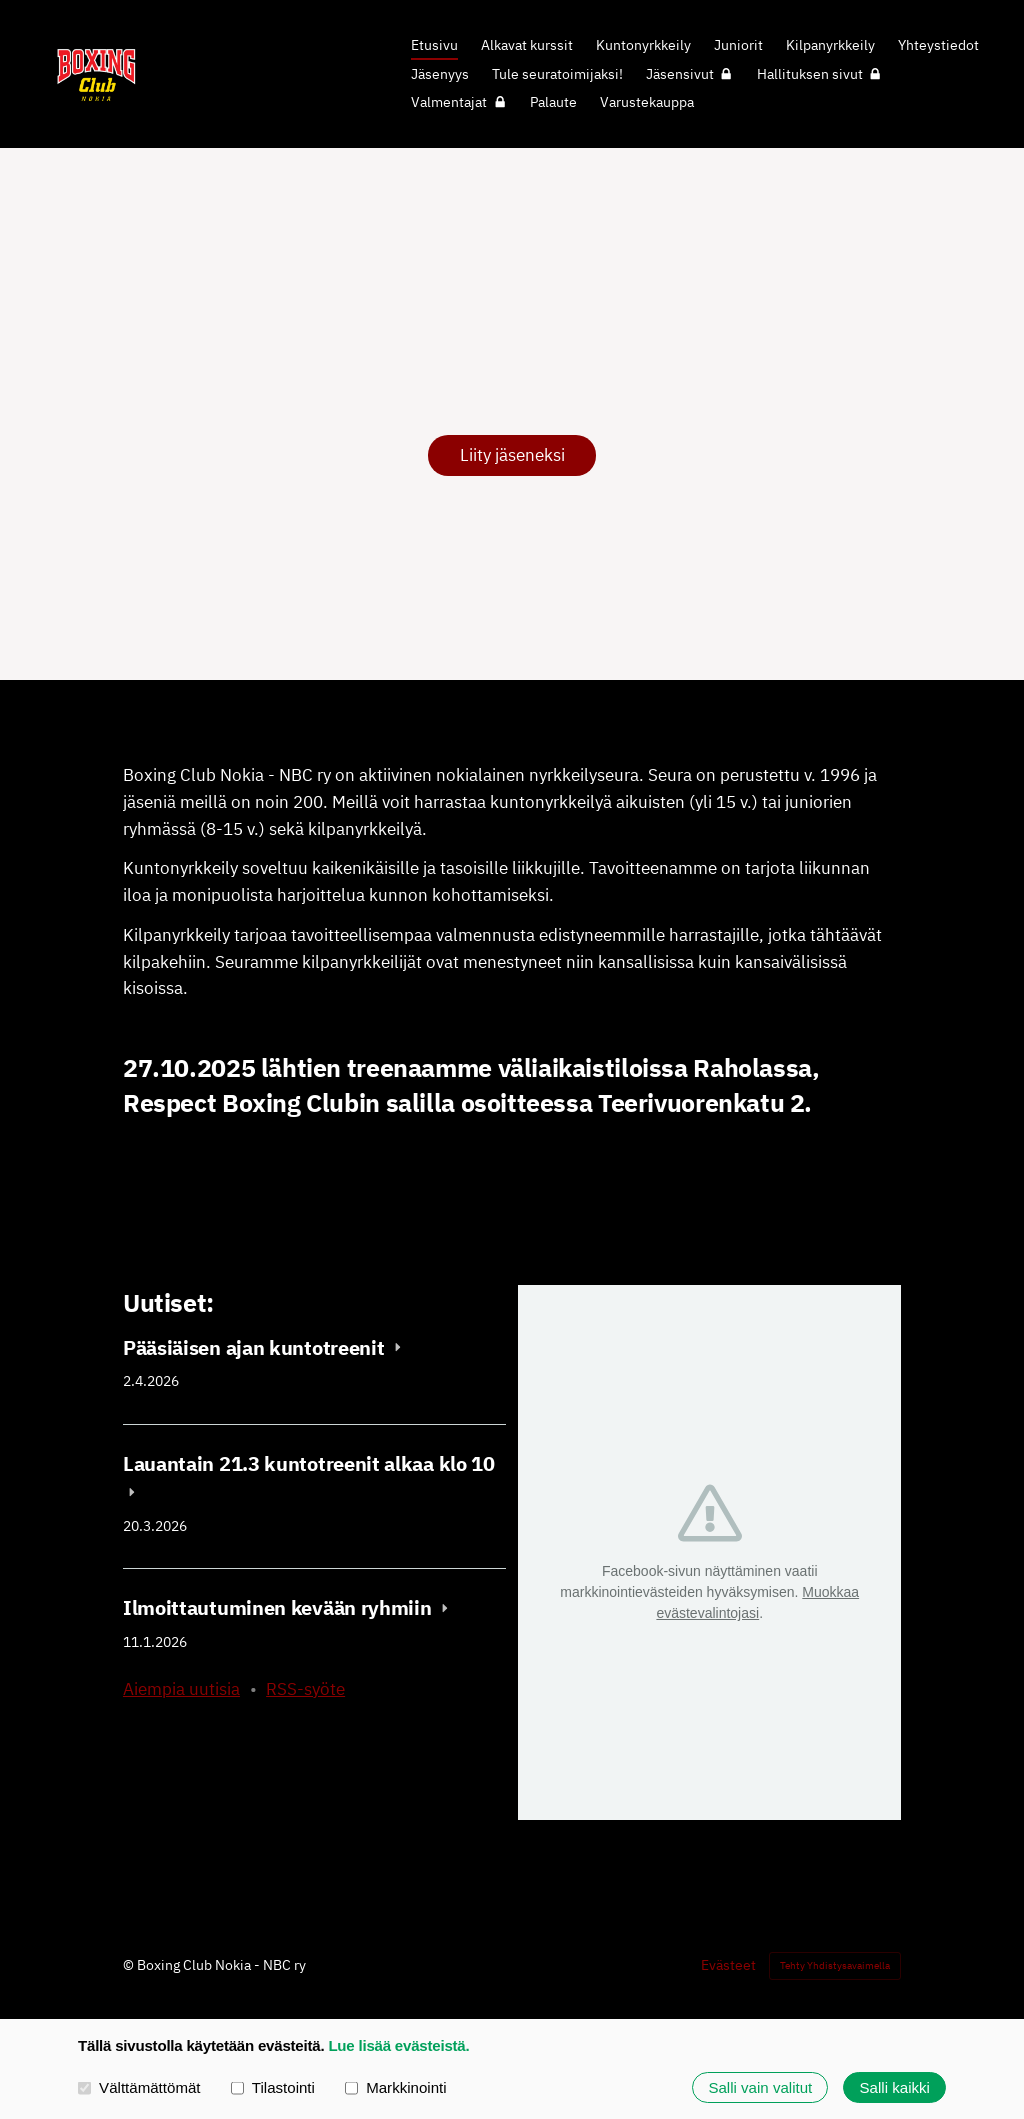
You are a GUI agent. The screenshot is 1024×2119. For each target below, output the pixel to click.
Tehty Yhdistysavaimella (835, 1965)
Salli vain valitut (760, 2087)
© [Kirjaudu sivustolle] (130, 1964)
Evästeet (728, 1965)
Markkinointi (396, 2086)
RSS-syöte (305, 1689)
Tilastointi (273, 2086)
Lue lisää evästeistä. (398, 2045)
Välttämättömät (139, 2086)
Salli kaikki (895, 2087)
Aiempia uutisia (181, 1689)
